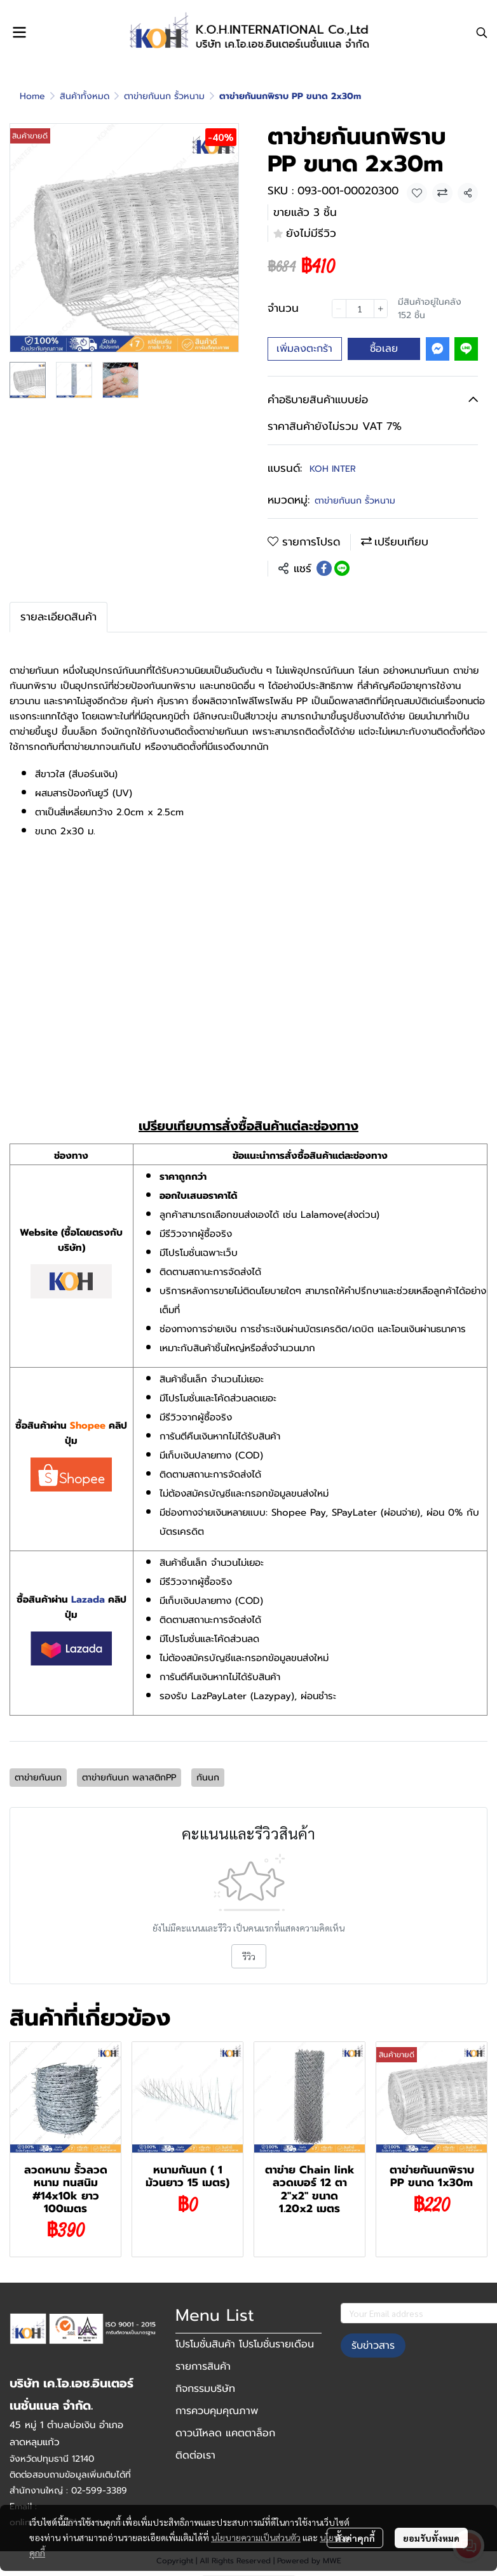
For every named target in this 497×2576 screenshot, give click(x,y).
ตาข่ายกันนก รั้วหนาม (164, 96)
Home (32, 96)
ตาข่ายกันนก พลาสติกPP (129, 1777)
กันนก (207, 1777)
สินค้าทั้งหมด (84, 96)
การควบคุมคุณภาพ (216, 2411)
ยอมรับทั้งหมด (431, 2538)
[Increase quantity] (380, 308)
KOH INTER (333, 469)
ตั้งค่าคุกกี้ (355, 2538)
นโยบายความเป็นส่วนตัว (256, 2537)
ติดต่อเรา (195, 2455)
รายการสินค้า (203, 2366)
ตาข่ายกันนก (38, 1777)
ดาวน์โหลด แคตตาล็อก (225, 2433)
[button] (482, 32)
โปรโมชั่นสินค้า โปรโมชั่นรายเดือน (244, 2344)
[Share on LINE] (342, 568)
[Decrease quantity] (338, 308)
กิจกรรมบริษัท (205, 2388)
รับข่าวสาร (373, 2345)
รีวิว (248, 1956)
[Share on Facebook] (324, 568)
